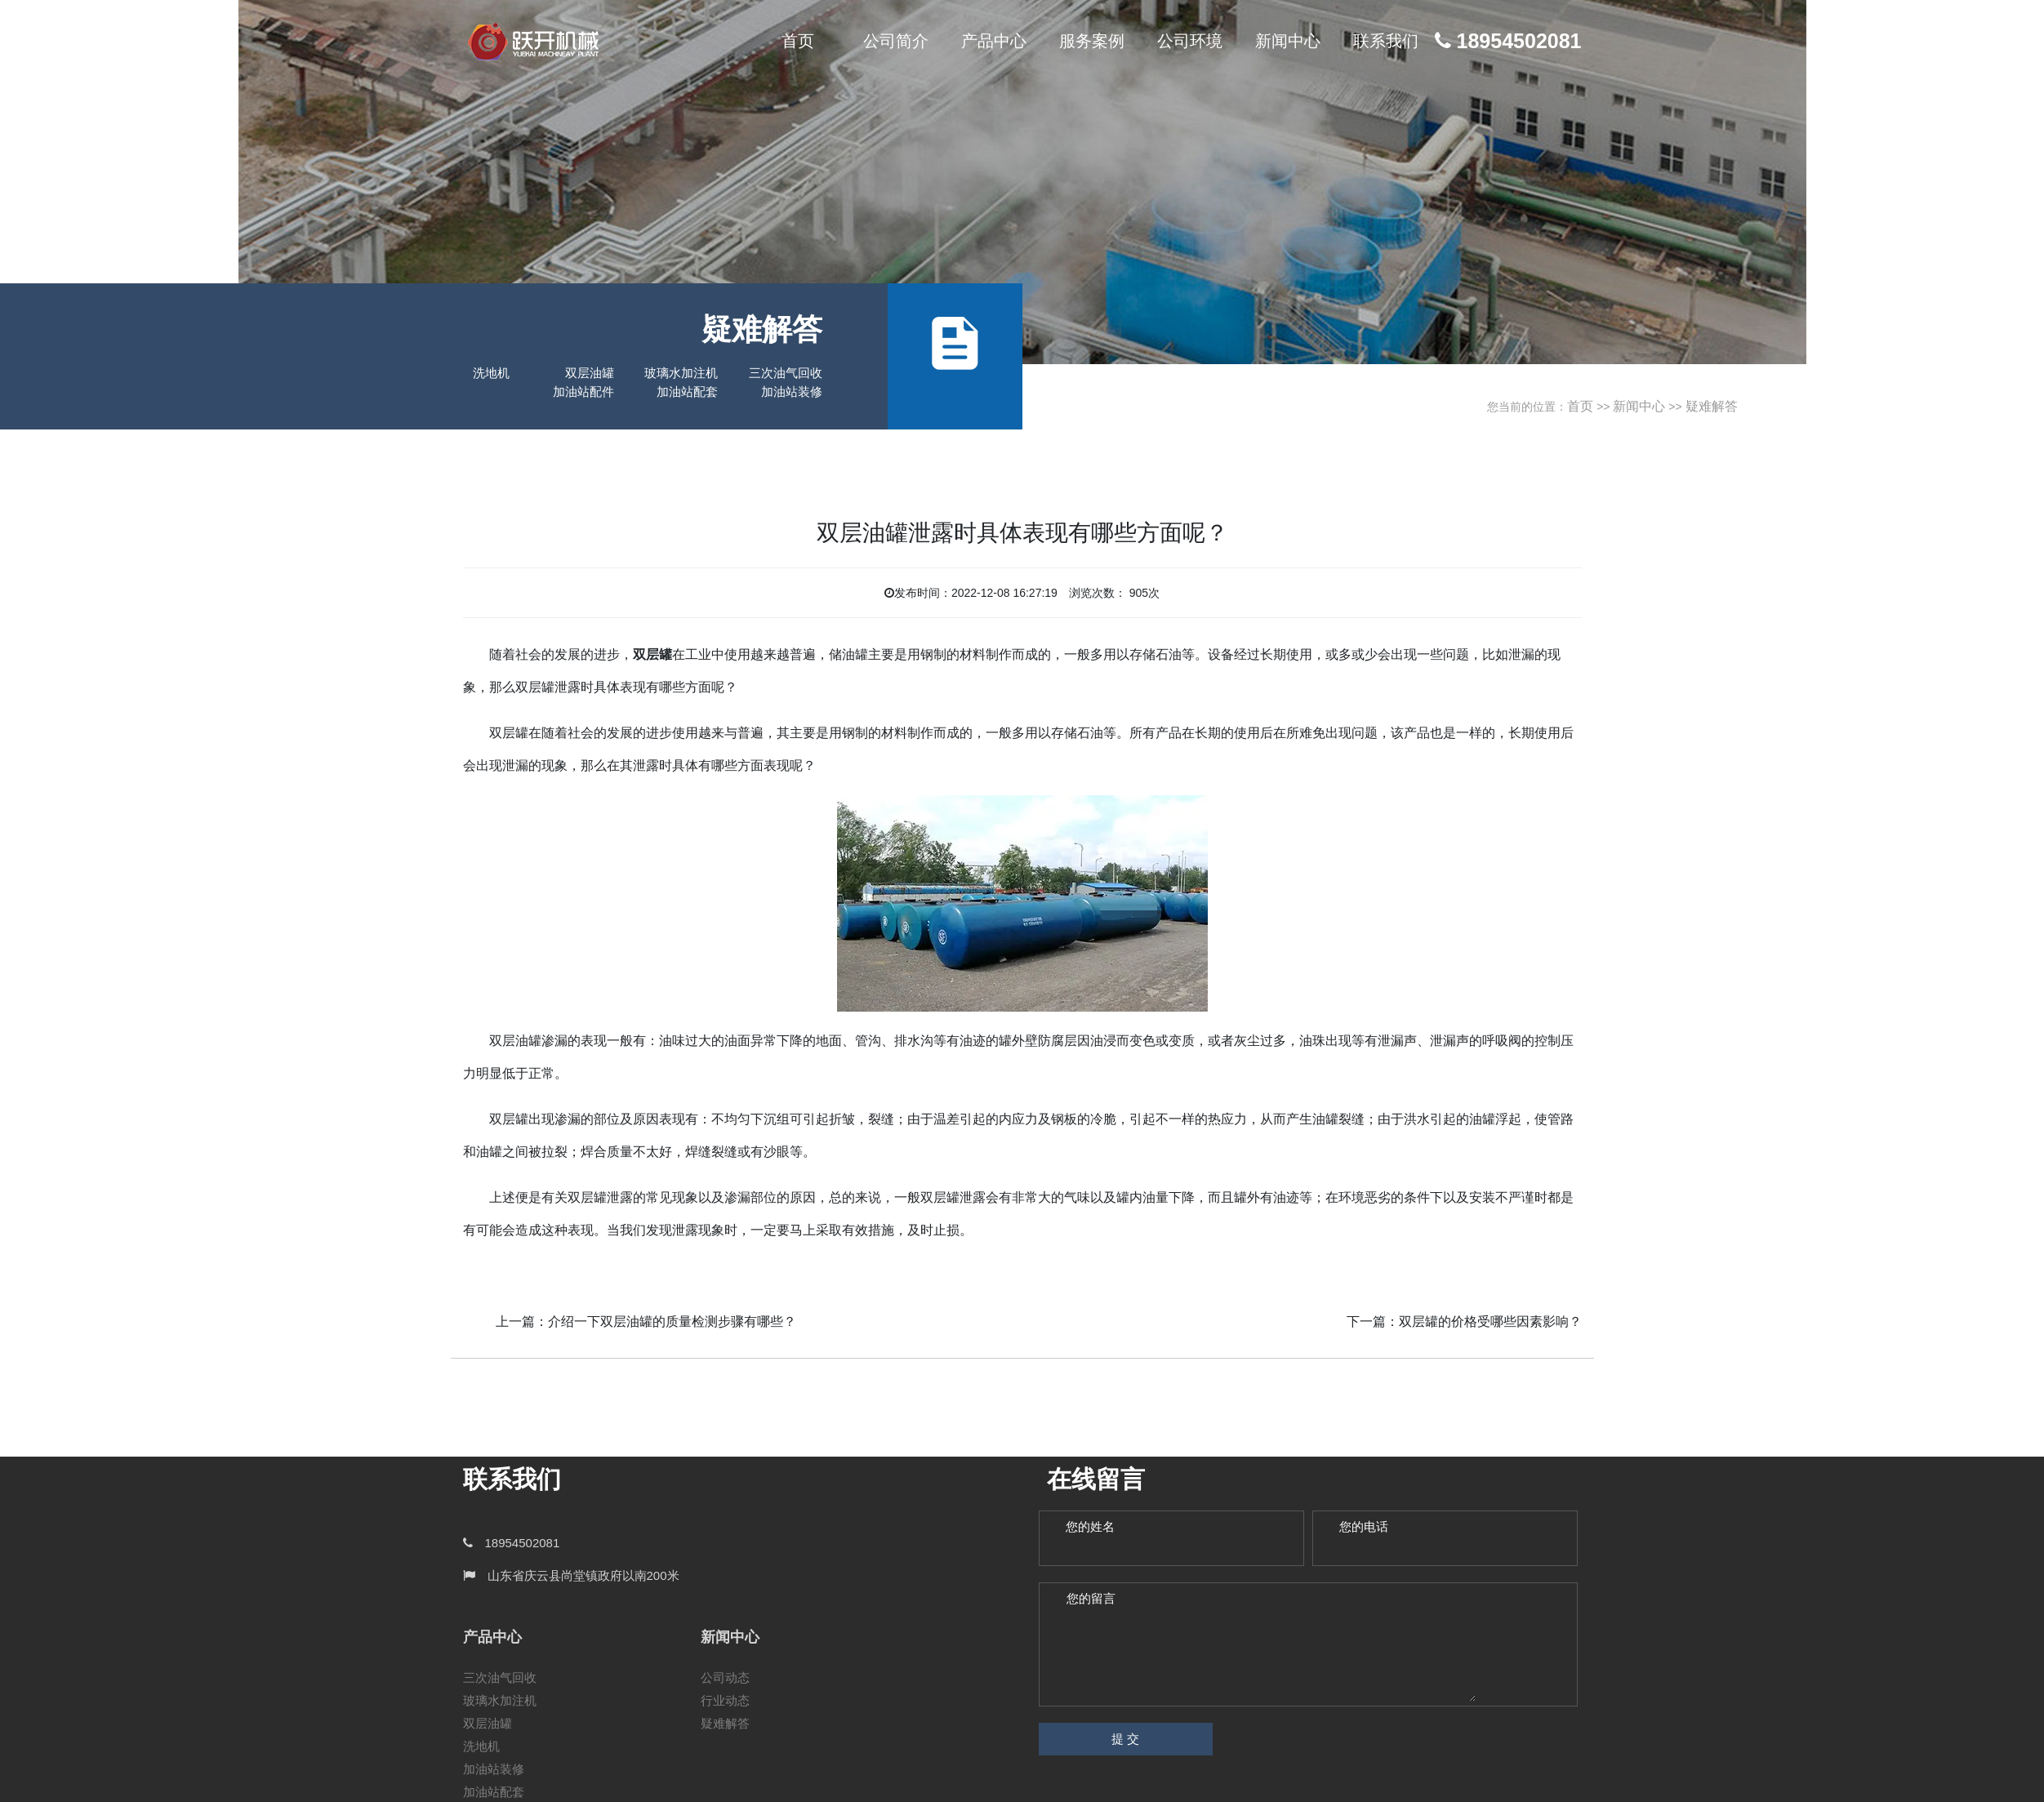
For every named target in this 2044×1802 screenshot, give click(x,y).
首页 (798, 41)
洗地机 (491, 373)
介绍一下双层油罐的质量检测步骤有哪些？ (672, 1321)
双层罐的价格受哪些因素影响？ (1490, 1321)
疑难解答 (1712, 406)
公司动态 (725, 1677)
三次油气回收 (785, 373)
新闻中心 (1287, 41)
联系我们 (1385, 41)
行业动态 (725, 1700)
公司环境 (1189, 41)
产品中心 (993, 41)
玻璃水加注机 (681, 373)
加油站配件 (583, 391)
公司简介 (895, 41)
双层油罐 (589, 373)
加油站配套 (687, 391)
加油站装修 (791, 391)
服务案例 (1091, 41)
